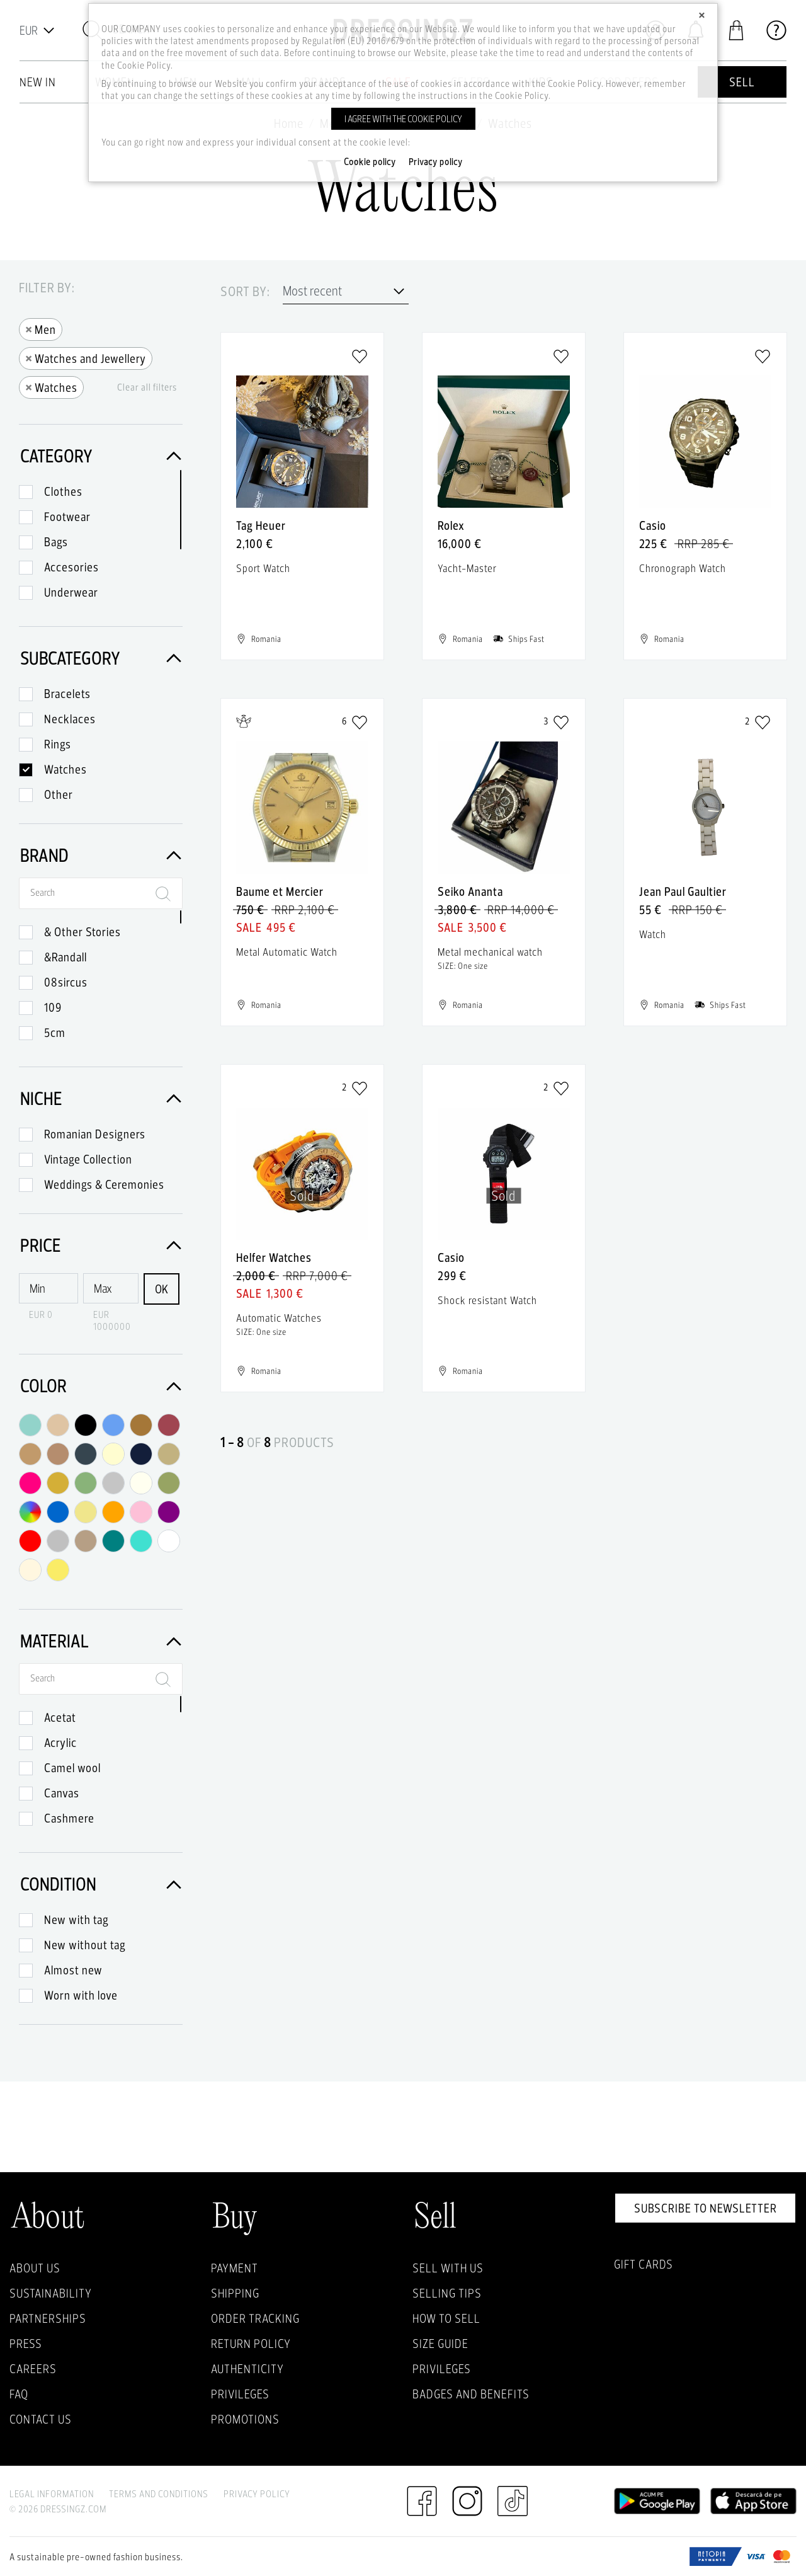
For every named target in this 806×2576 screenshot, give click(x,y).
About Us (34, 2267)
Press (25, 2343)
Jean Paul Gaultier (683, 891)
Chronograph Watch (682, 568)
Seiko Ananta (470, 891)
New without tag (85, 1944)
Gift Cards (643, 2264)
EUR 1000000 (112, 1320)
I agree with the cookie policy (403, 119)
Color (101, 1385)
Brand (101, 855)
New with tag (76, 1919)
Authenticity (247, 2368)
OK (161, 1289)
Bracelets (67, 693)
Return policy (251, 2343)
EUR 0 (41, 1314)
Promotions (245, 2419)
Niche (101, 1098)
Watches (51, 386)
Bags (56, 541)
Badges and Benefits (471, 2393)
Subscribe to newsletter (705, 2208)
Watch (652, 934)
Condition (101, 1884)
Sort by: (245, 291)
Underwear (71, 592)
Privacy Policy (257, 2494)
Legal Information (51, 2494)
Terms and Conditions (158, 2494)
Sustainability (50, 2293)
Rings (57, 744)
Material (101, 1640)
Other (58, 794)
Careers (33, 2368)
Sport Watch (263, 568)
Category (101, 455)
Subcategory (101, 658)
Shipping (235, 2293)
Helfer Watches (274, 1257)
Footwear (67, 516)
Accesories (71, 567)
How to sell (446, 2318)
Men (40, 328)
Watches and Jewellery (85, 357)
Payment (234, 2267)
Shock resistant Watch (487, 1300)
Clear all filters (147, 387)
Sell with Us (448, 2267)
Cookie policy (370, 162)
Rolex (451, 525)
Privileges (240, 2393)
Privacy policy (436, 162)
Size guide (440, 2343)
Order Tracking (255, 2318)
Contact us (40, 2419)
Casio (652, 525)
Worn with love (81, 1995)
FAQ (18, 2393)
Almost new (73, 1970)
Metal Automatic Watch (287, 951)
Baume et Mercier (280, 891)
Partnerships (47, 2318)
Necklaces (70, 718)
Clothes (63, 491)
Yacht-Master (467, 568)
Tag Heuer (261, 525)
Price (101, 1245)
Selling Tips (447, 2293)
